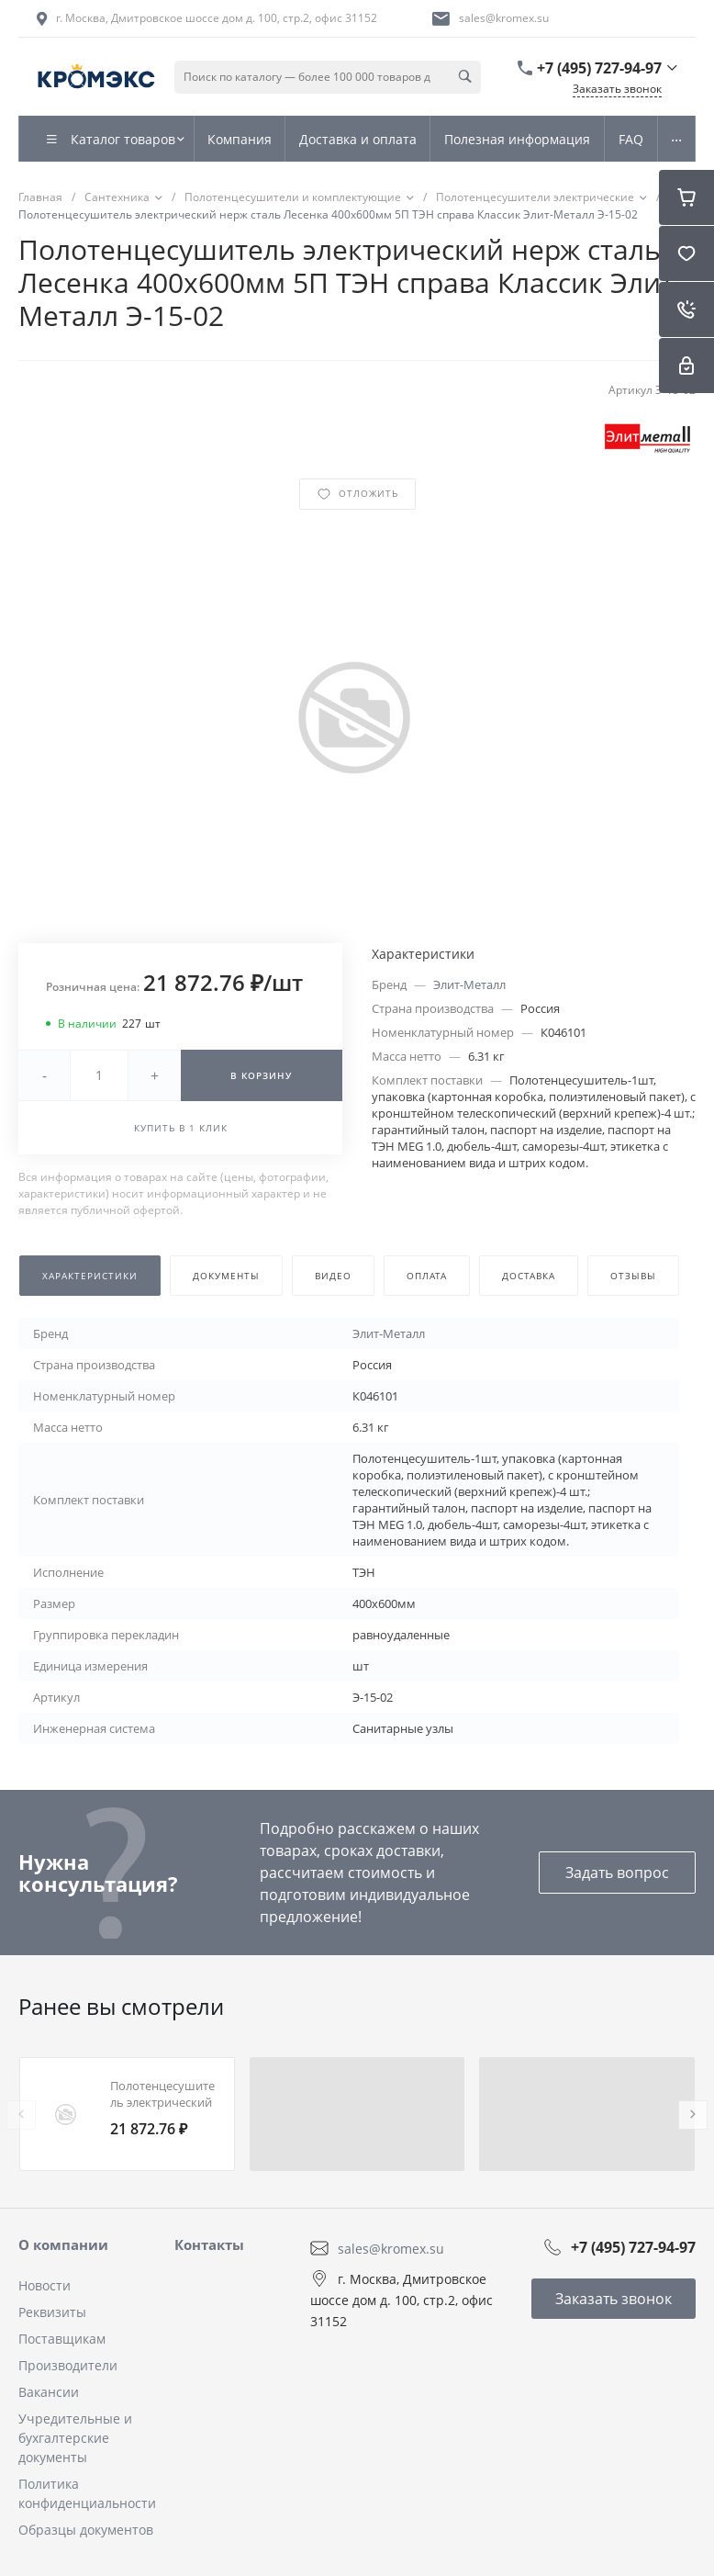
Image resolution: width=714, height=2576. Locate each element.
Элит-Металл (469, 984)
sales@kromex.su (504, 18)
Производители (67, 2365)
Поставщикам (62, 2338)
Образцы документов (85, 2529)
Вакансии (48, 2392)
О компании (63, 2244)
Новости (44, 2285)
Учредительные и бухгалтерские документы (75, 2438)
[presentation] (21, 2115)
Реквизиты (52, 2312)
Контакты (209, 2244)
